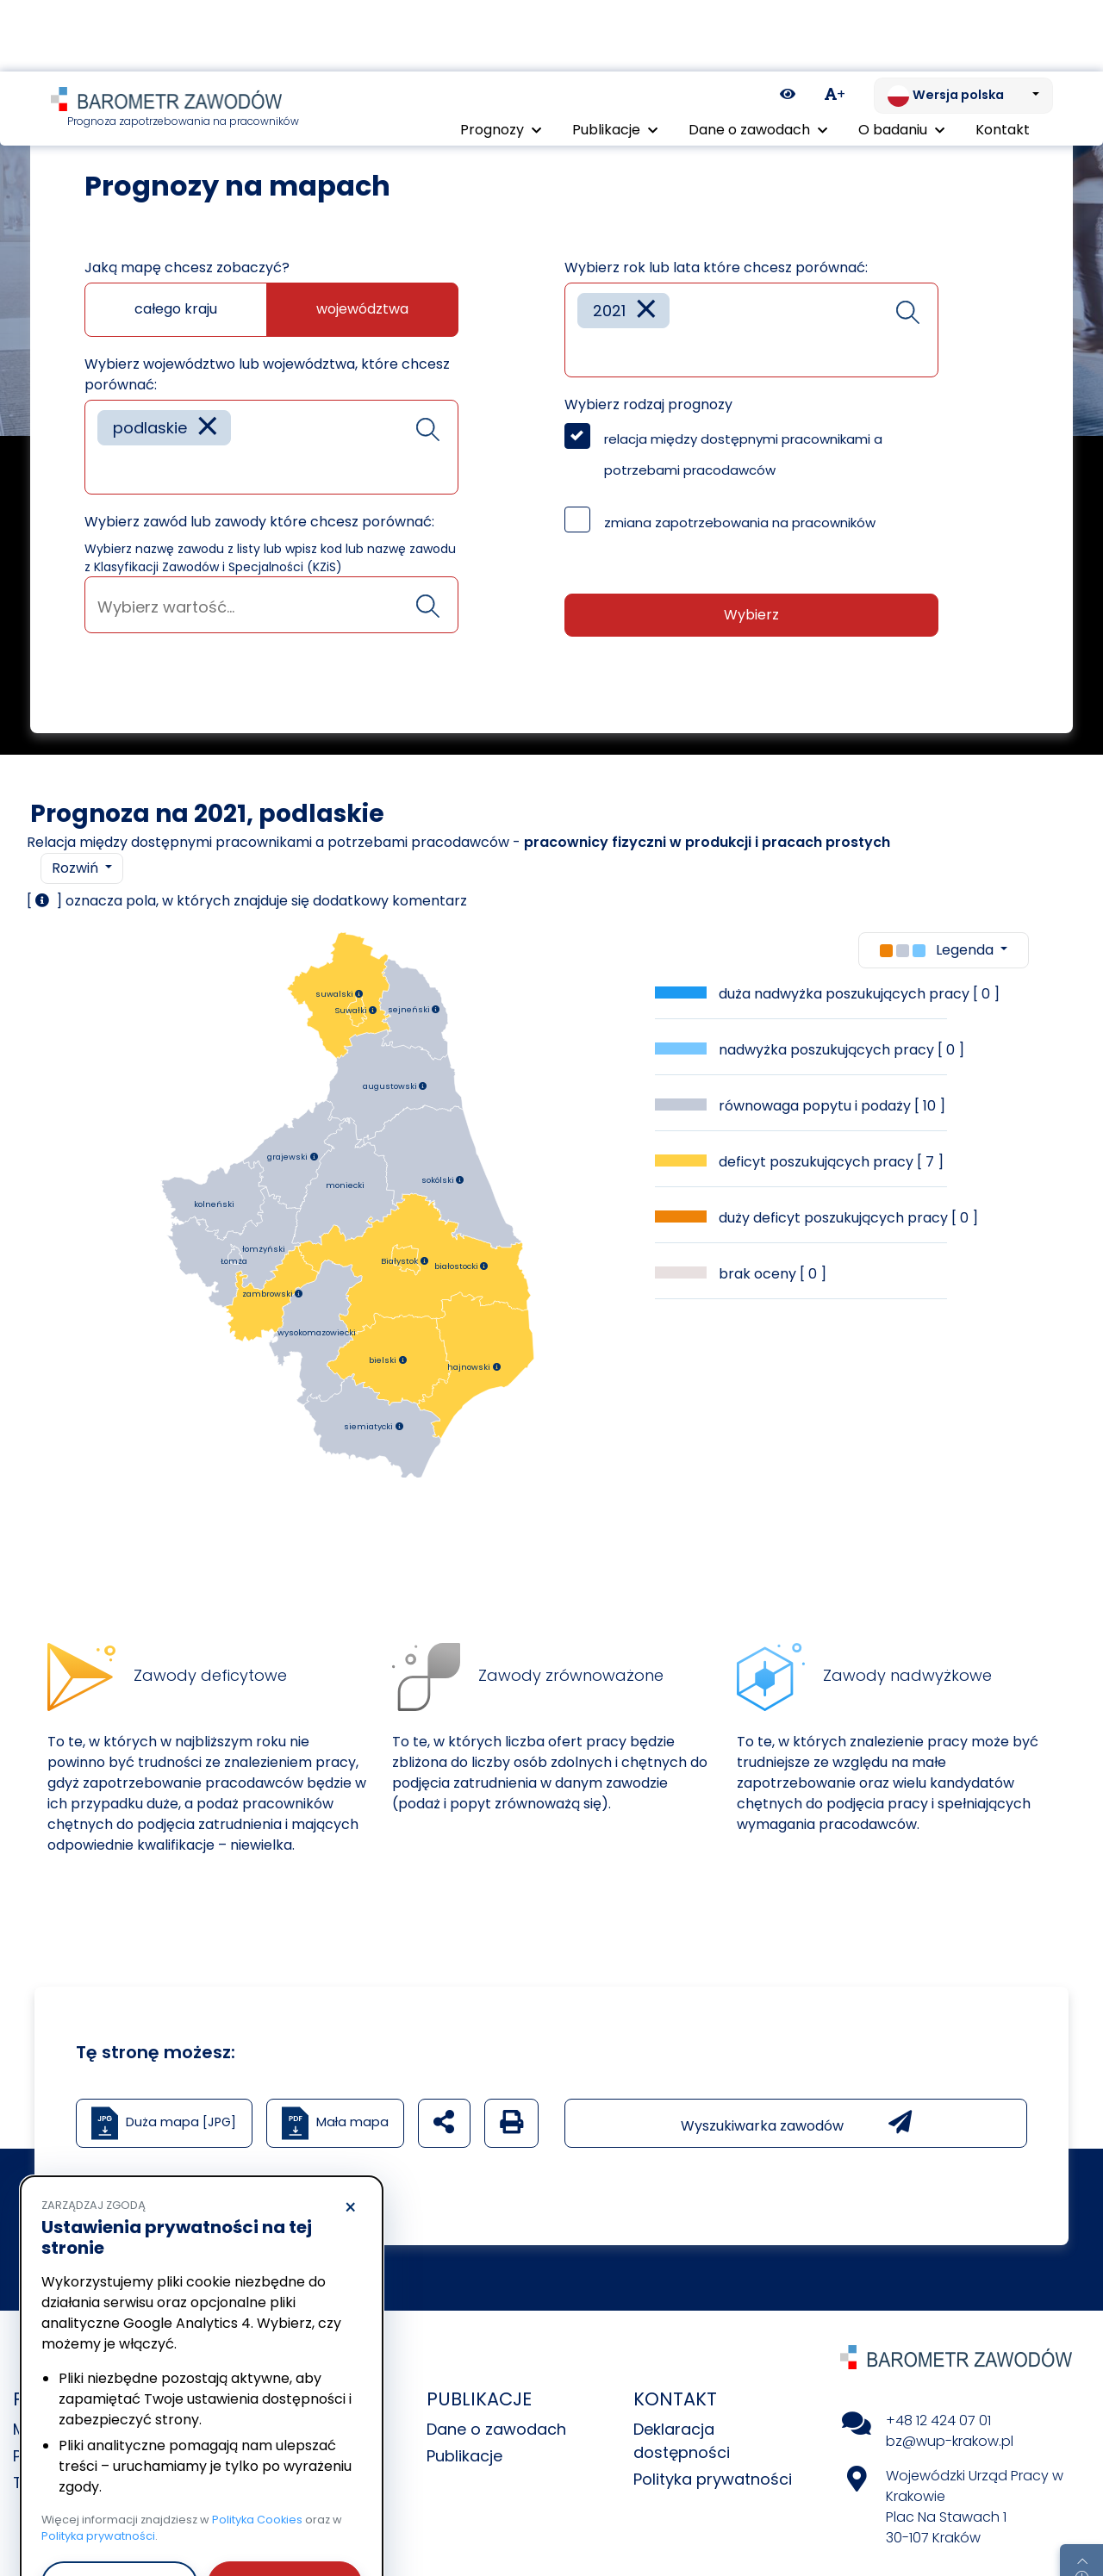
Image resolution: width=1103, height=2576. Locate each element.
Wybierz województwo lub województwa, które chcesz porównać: (267, 374)
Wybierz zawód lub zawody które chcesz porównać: (259, 522)
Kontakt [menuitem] (1002, 58)
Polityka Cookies (257, 2448)
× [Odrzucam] (350, 2136)
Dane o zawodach (496, 2429)
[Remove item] (208, 428)
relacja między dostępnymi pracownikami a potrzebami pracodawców (743, 454)
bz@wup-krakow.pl (949, 2441)
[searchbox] (103, 468)
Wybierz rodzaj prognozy (648, 404)
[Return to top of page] (1081, 2503)
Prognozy (122, 94)
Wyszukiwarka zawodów (796, 2123)
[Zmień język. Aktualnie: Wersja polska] (963, 24)
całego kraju (175, 309)
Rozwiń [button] (77, 868)
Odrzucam (119, 2512)
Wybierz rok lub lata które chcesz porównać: (716, 267)
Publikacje (464, 2456)
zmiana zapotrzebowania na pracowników (740, 522)
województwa (362, 309)
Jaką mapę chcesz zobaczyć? (187, 267)
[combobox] (271, 447)
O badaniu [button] (901, 58)
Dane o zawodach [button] (758, 58)
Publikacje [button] (614, 58)
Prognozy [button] (500, 58)
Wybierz (751, 615)
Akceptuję (284, 2512)
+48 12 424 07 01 (938, 2420)
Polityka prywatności (712, 2479)
